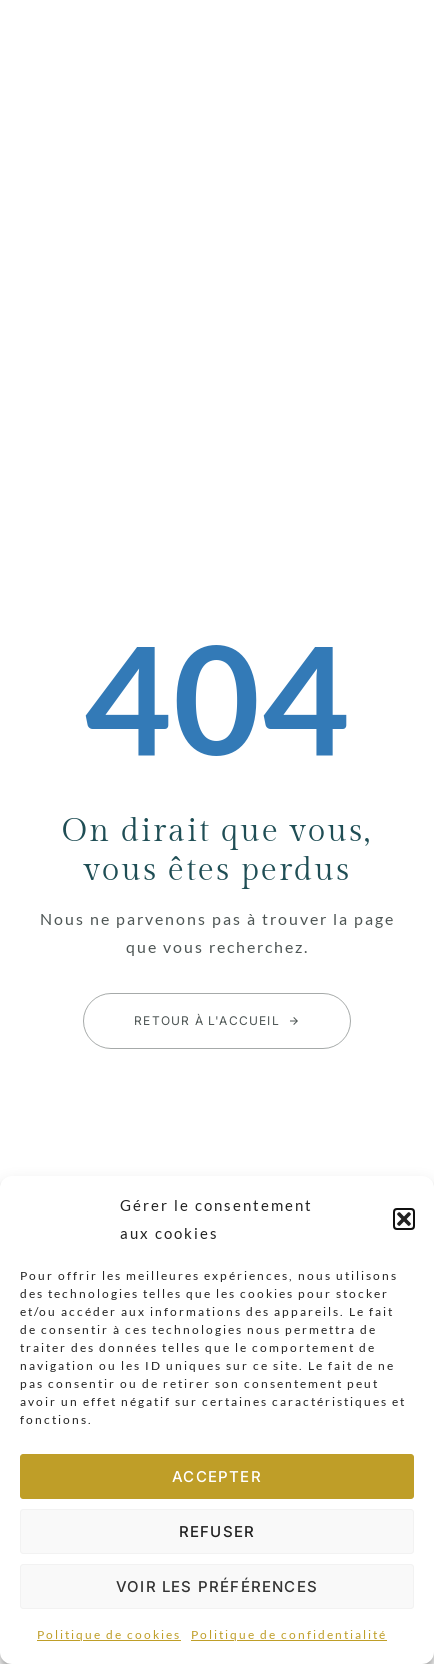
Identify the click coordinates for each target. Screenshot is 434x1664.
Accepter (217, 1476)
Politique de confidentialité (289, 1634)
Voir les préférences (217, 1586)
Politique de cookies (109, 1634)
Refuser (217, 1531)
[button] (404, 1219)
